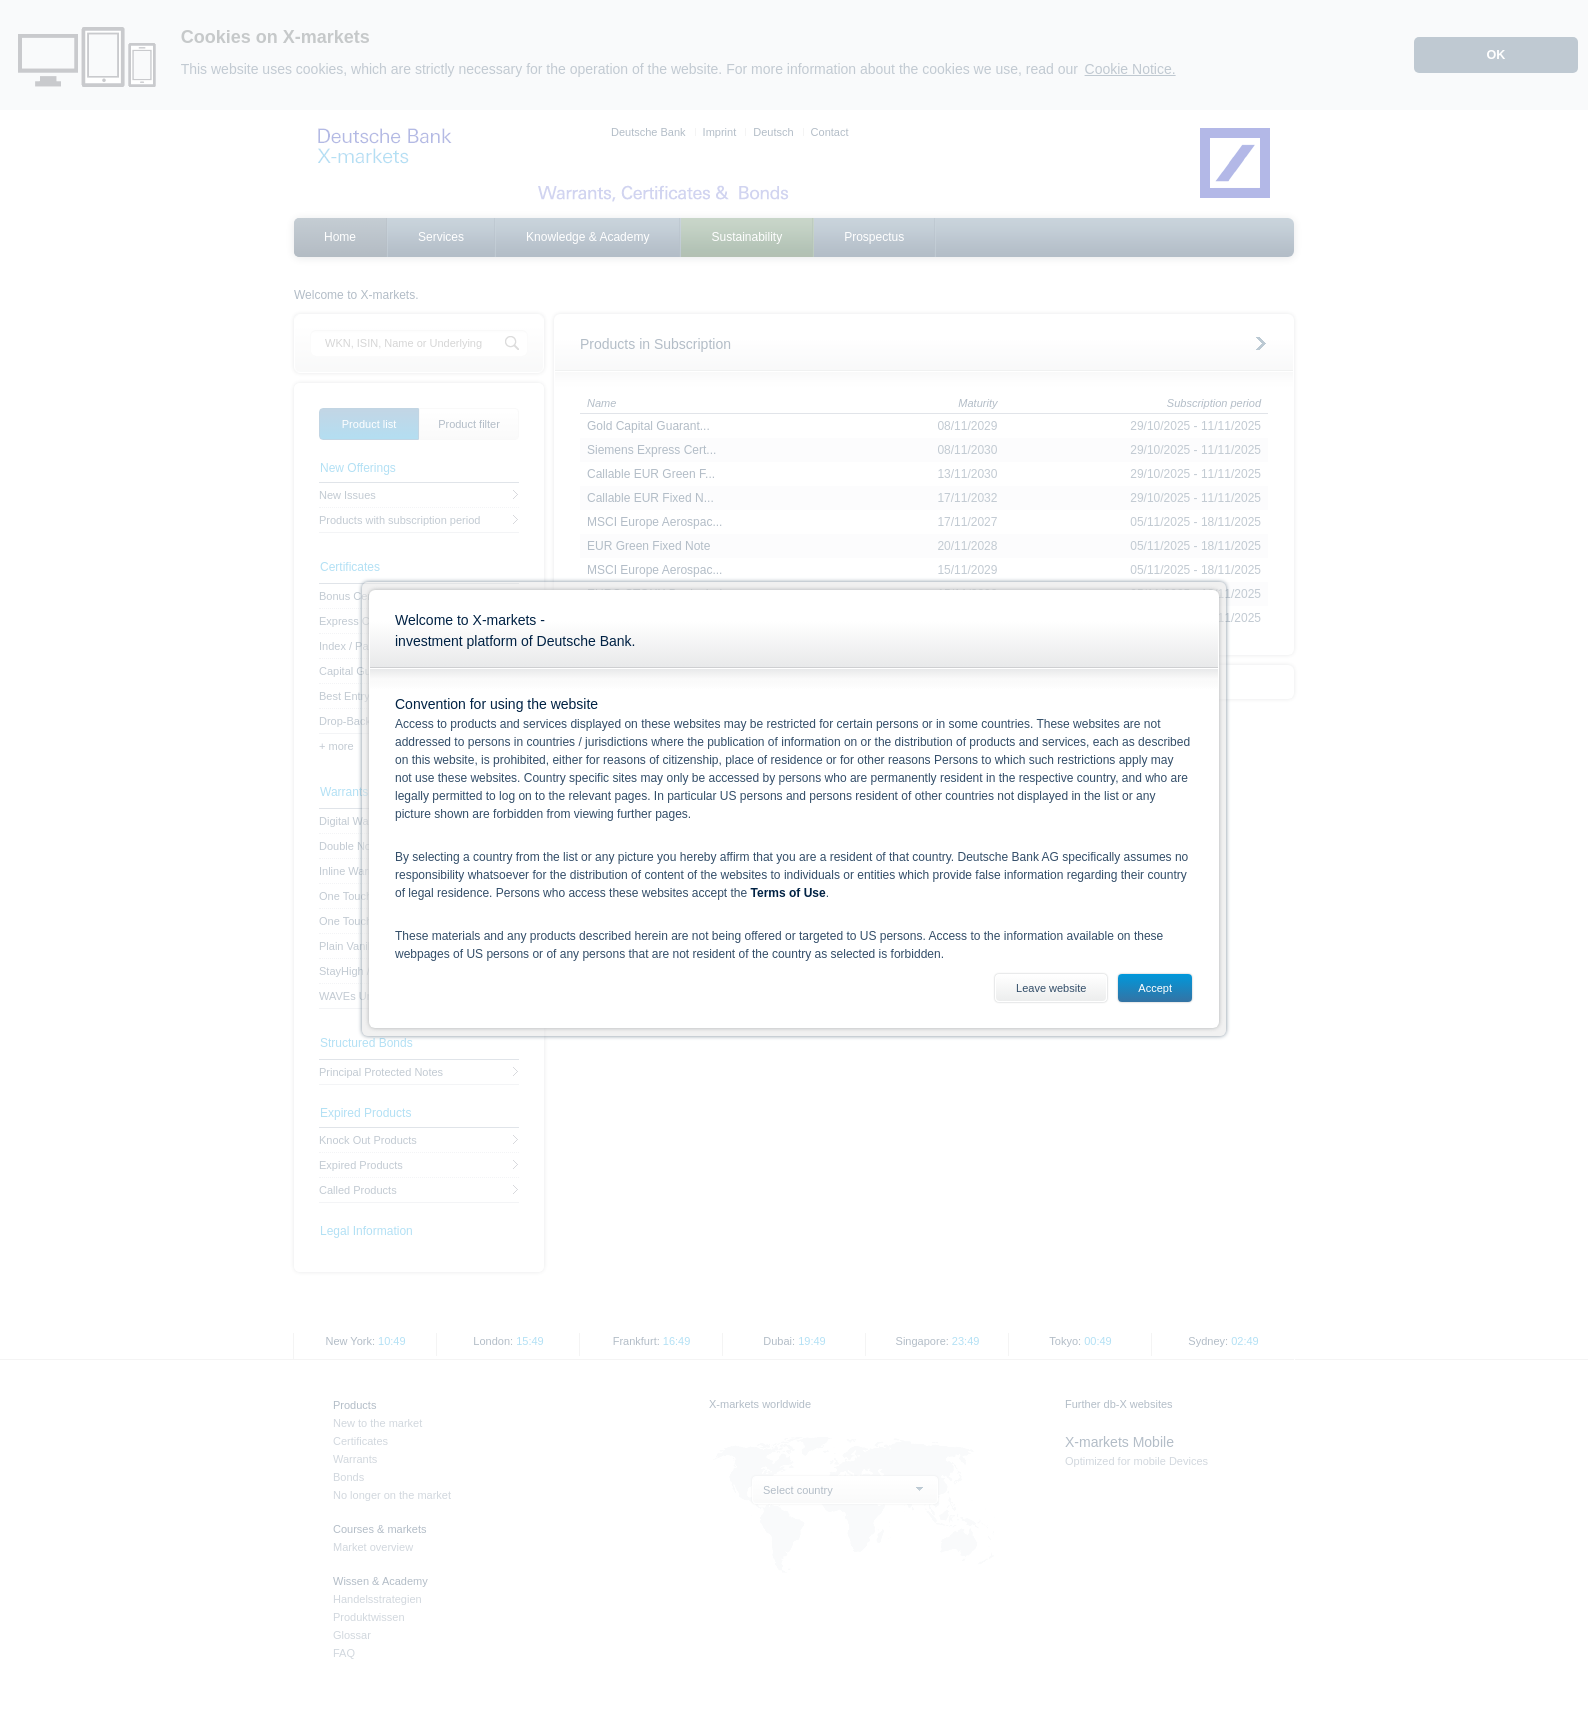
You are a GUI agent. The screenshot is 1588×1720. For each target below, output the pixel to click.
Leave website (1051, 988)
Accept (1155, 988)
